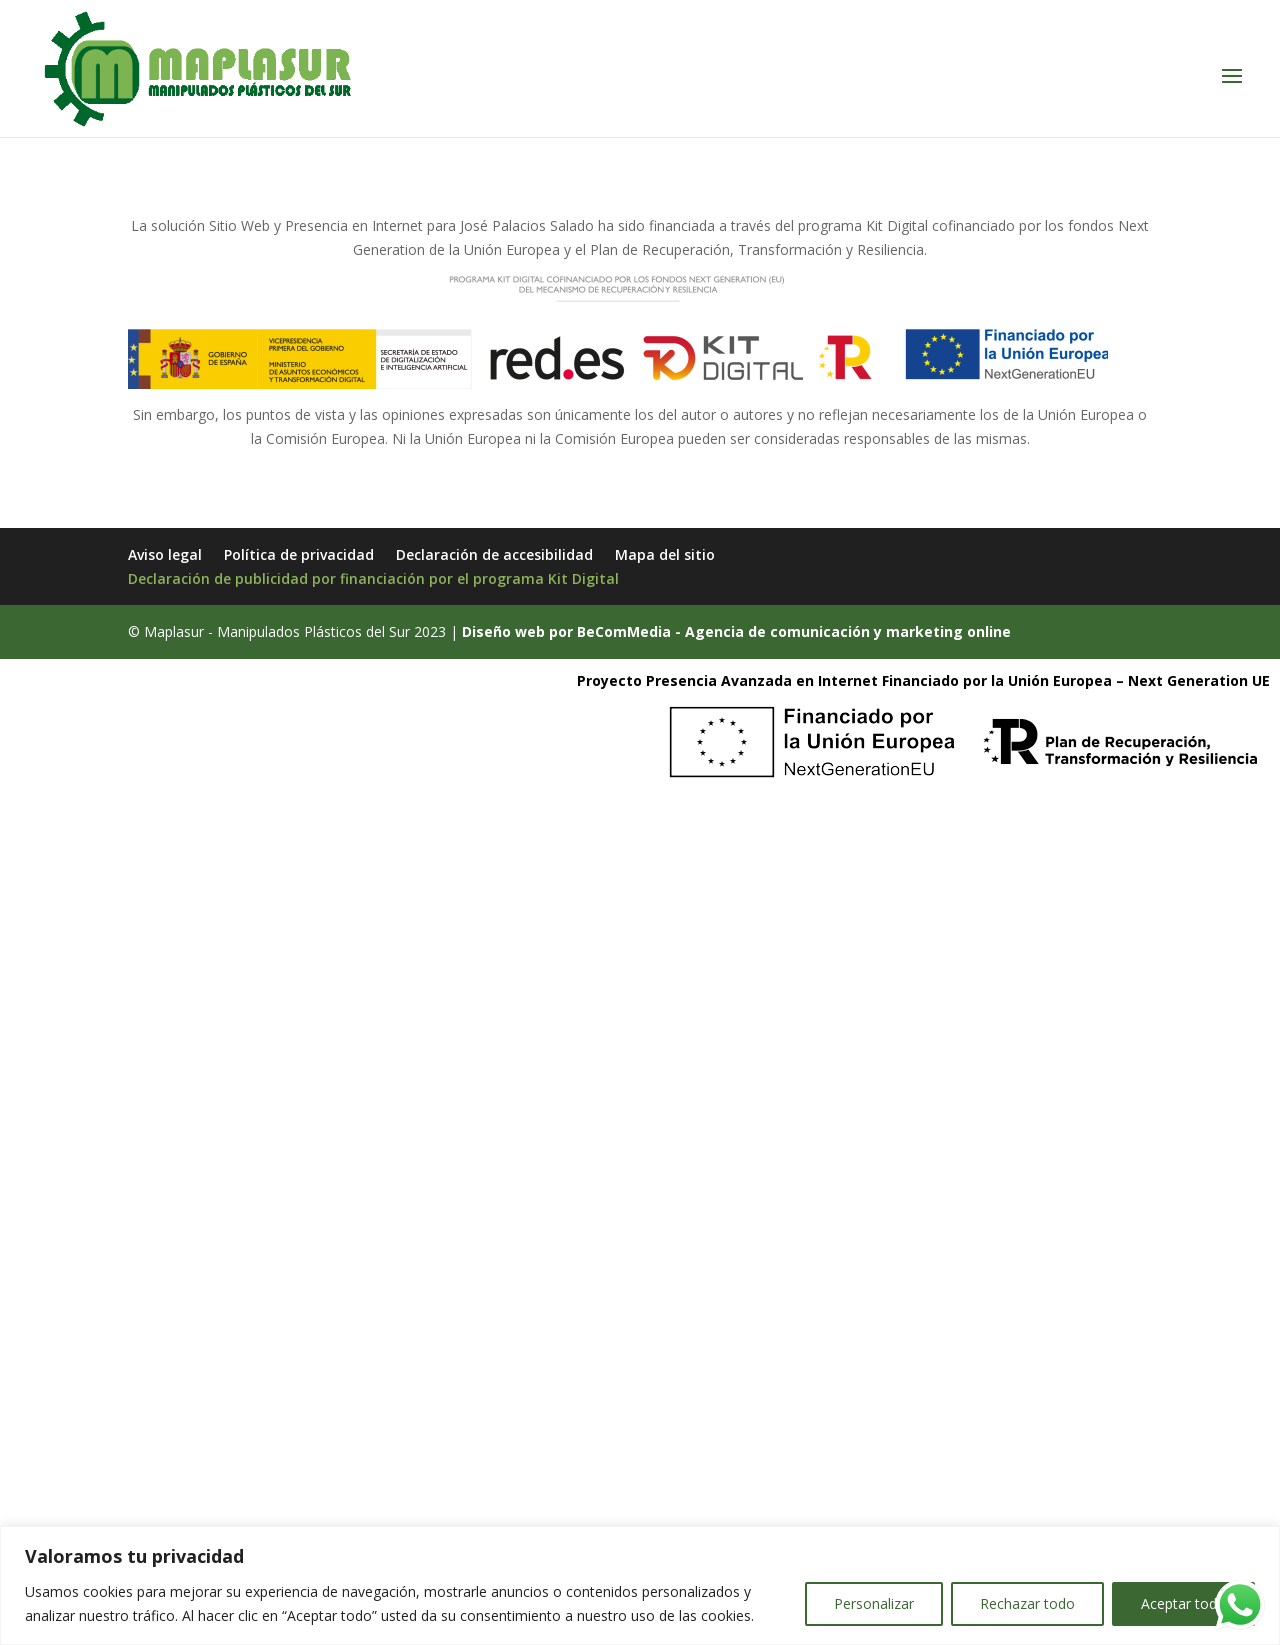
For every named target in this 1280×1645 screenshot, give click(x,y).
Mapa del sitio (665, 554)
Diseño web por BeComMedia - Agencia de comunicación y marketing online (736, 631)
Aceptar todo (1183, 1603)
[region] (640, 1585)
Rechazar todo (1027, 1603)
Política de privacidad (299, 554)
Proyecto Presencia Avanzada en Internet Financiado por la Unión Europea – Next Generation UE (923, 680)
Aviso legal (165, 554)
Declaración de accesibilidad (494, 554)
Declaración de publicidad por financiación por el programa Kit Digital (373, 578)
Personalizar (874, 1603)
